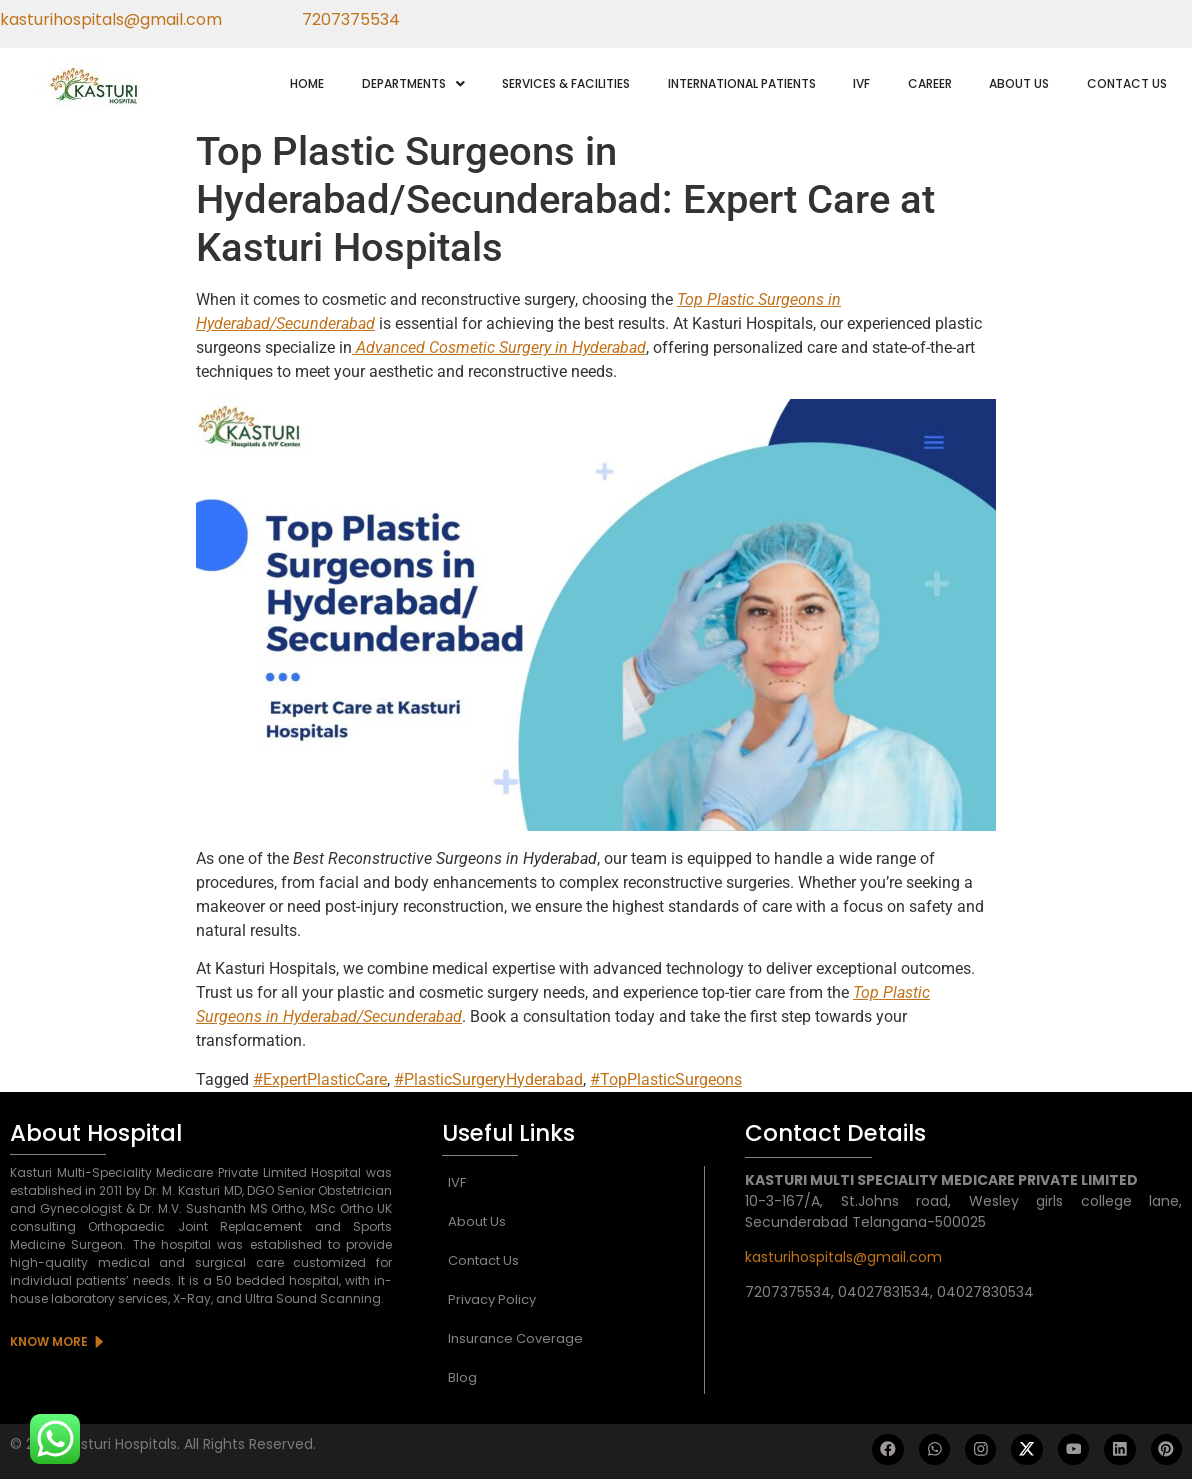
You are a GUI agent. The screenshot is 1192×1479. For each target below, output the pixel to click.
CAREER (930, 83)
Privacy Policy (492, 1299)
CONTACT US (1127, 83)
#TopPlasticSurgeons (666, 1079)
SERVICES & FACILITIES (566, 83)
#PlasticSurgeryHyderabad (488, 1079)
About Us (477, 1221)
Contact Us (483, 1260)
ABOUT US (1019, 83)
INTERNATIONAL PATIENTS (742, 83)
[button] (413, 84)
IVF (861, 83)
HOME (307, 83)
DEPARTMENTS (413, 83)
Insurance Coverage (515, 1338)
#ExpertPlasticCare (320, 1079)
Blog (462, 1377)
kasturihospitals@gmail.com (843, 1257)
